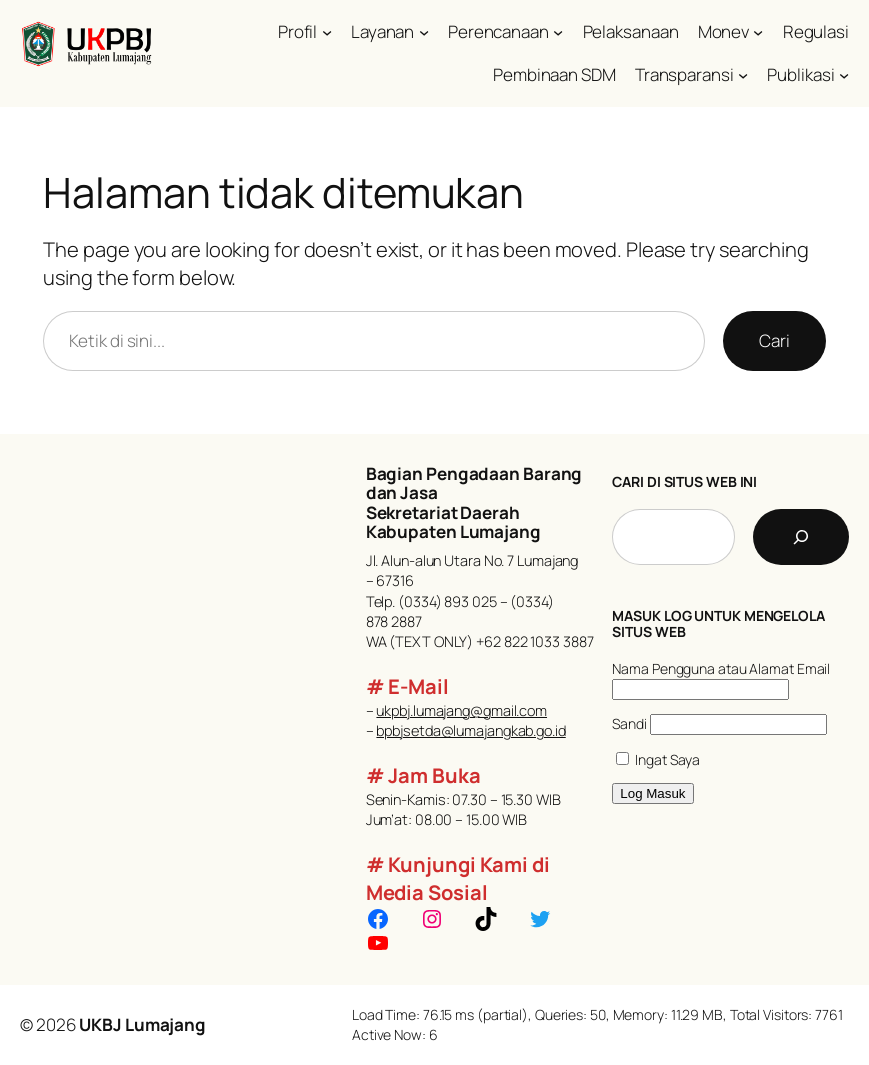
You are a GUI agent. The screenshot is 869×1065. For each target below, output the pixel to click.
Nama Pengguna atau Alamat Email (721, 668)
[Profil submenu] (327, 32)
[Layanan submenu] (424, 32)
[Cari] (801, 537)
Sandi (629, 723)
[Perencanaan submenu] (558, 32)
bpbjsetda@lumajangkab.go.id (470, 730)
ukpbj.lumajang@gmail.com (461, 710)
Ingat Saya (658, 759)
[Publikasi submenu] (844, 75)
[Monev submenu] (758, 32)
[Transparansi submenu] (743, 75)
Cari (774, 340)
